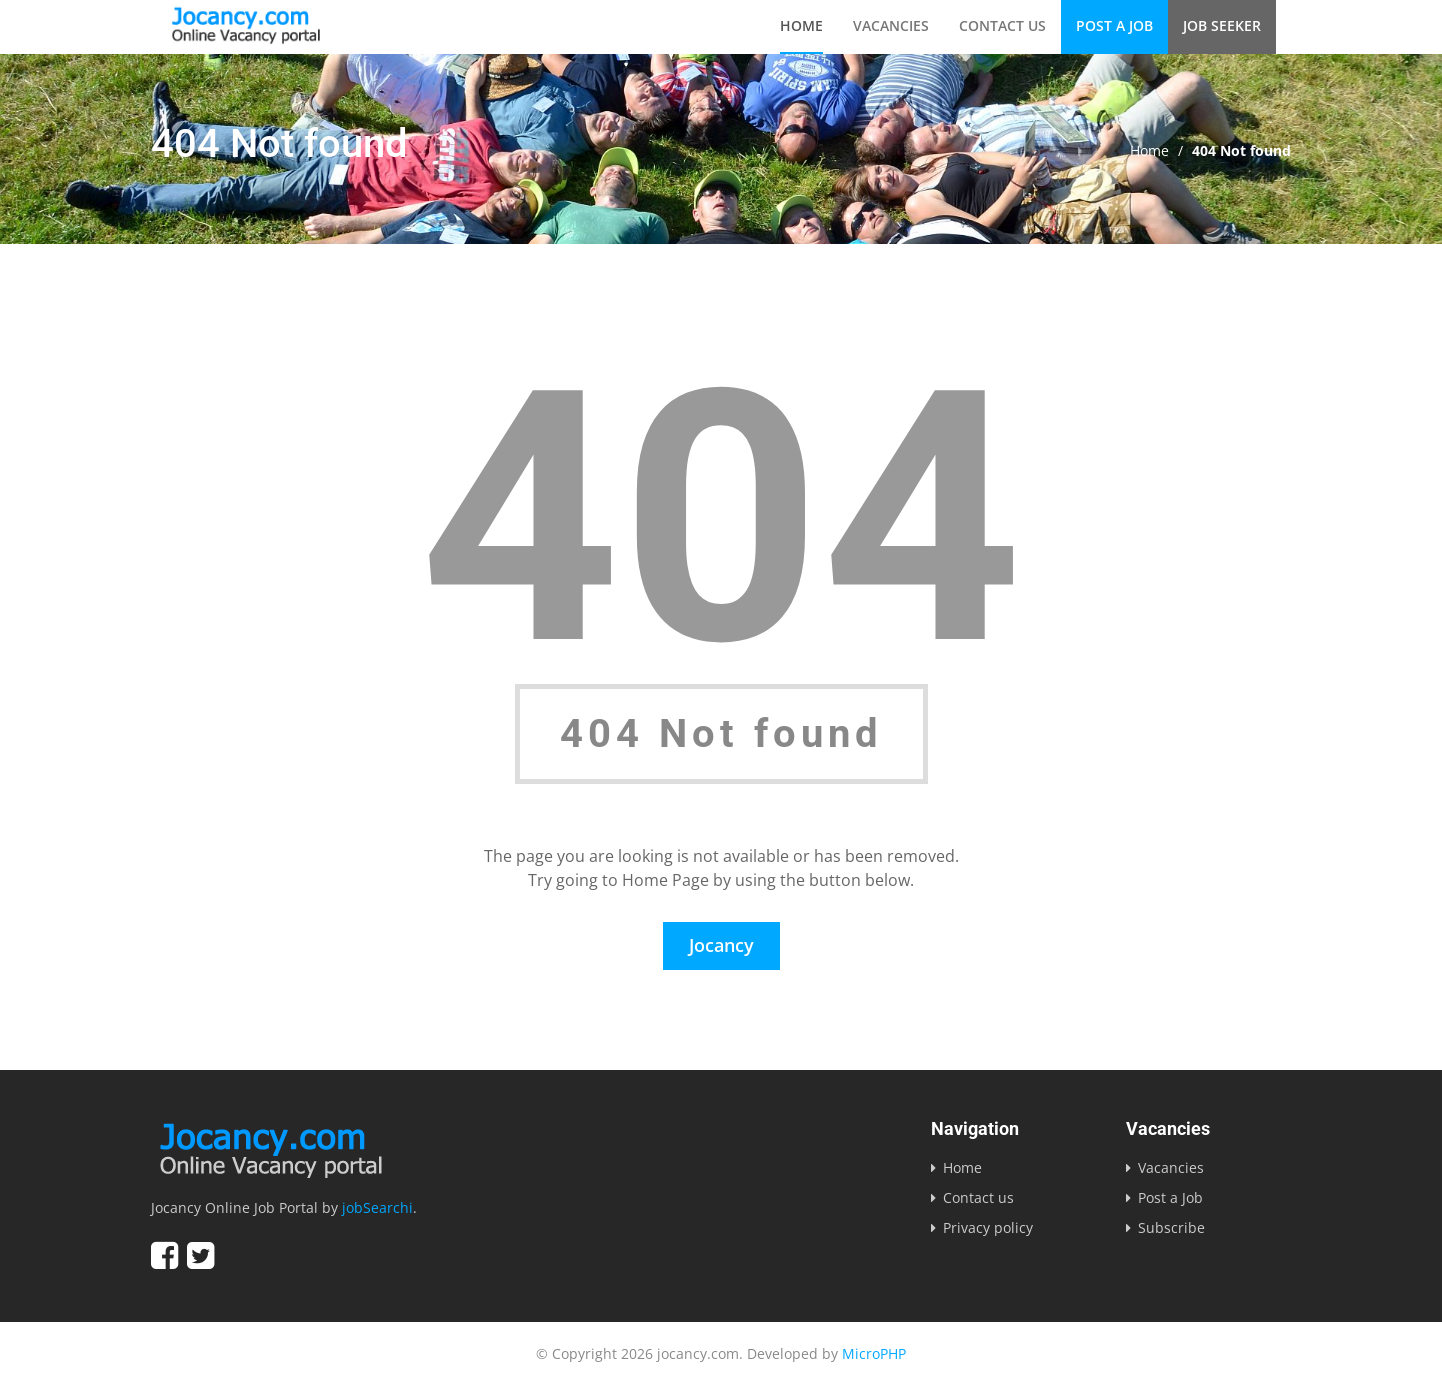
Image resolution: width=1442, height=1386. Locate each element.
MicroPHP (874, 1353)
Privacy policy (988, 1227)
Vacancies (891, 25)
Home (801, 25)
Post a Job (1114, 25)
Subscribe (1171, 1227)
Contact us (1002, 25)
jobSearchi (377, 1207)
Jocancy (721, 945)
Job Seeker (1222, 25)
